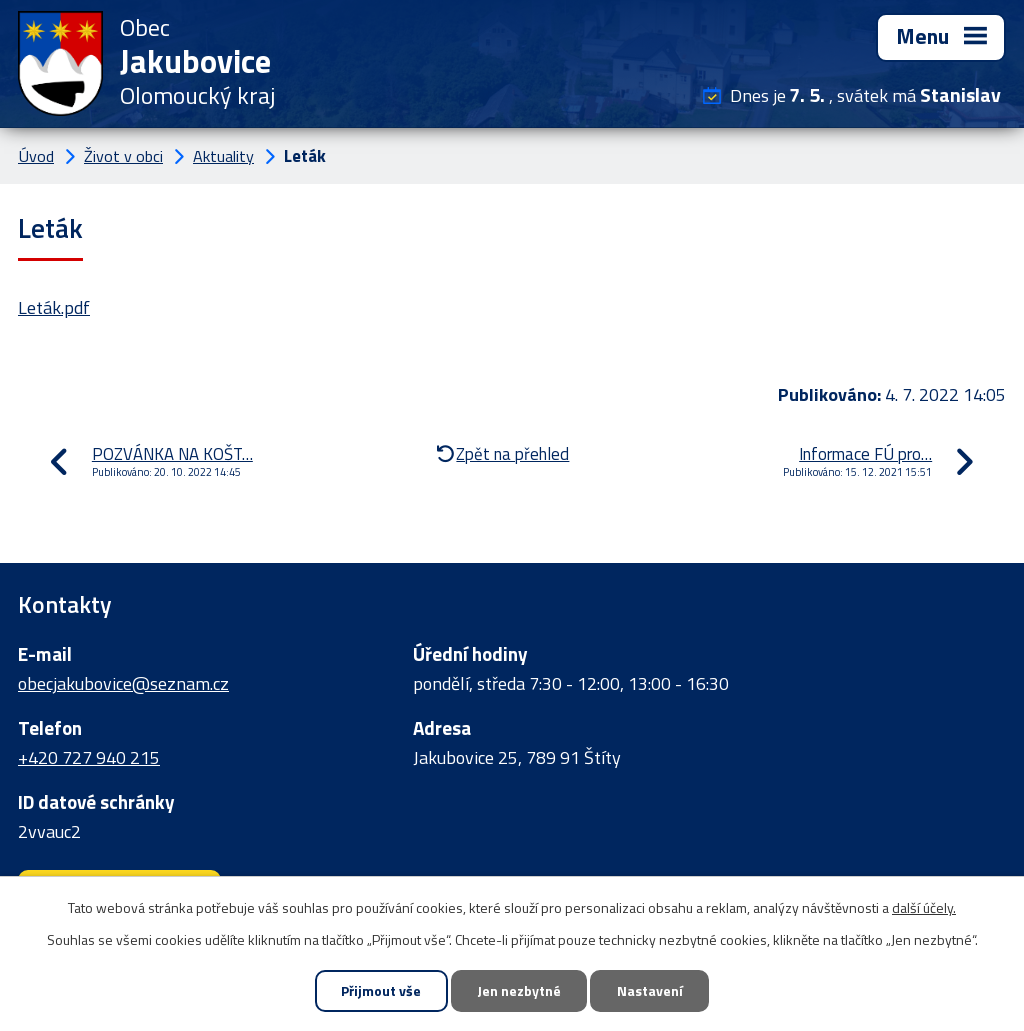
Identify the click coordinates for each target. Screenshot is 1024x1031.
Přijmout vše (381, 991)
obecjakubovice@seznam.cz (123, 683)
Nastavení (650, 991)
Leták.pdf (54, 307)
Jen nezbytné (519, 991)
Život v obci (123, 156)
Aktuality (223, 156)
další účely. (924, 906)
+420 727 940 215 (89, 757)
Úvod (36, 156)
